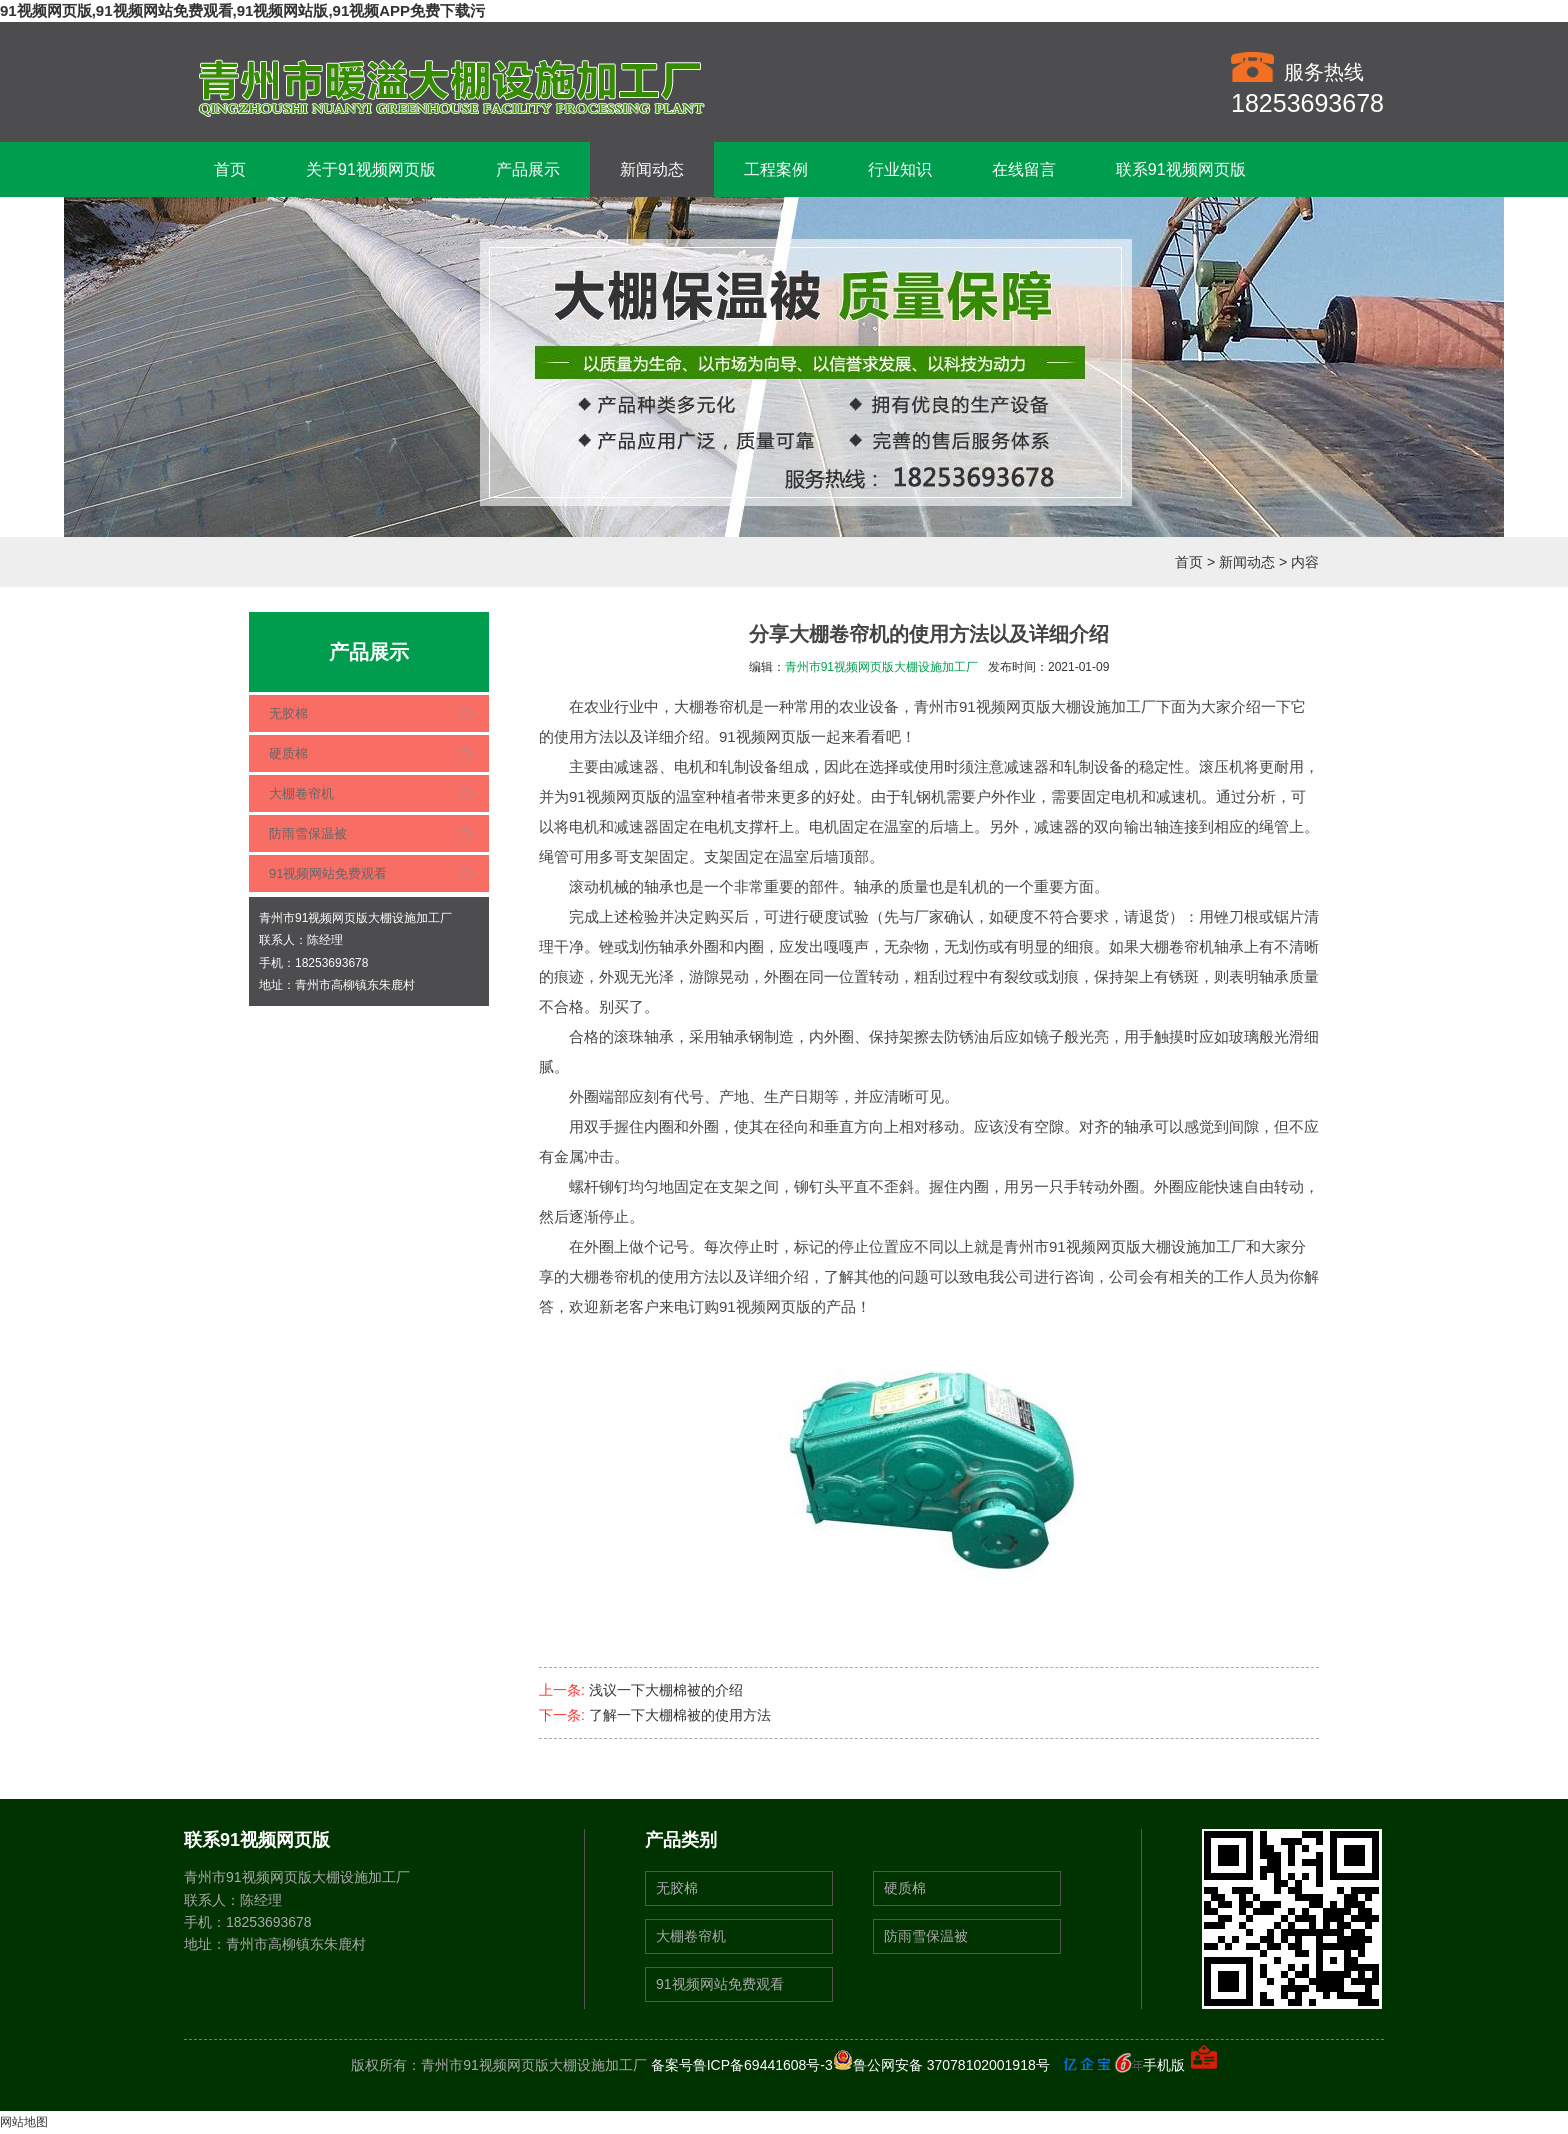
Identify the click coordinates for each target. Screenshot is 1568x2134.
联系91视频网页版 (1181, 169)
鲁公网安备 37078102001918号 (941, 2065)
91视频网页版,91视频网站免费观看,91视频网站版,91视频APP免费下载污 (242, 10)
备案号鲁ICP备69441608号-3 (742, 2065)
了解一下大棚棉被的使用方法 (680, 1715)
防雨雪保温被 (308, 833)
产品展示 (528, 169)
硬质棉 (288, 753)
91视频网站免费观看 (328, 873)
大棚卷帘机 (301, 793)
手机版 (1164, 2065)
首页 (230, 169)
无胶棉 (288, 713)
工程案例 (776, 169)
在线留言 (1024, 169)
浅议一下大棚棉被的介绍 (666, 1690)
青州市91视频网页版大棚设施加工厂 (881, 667)
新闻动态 (652, 169)
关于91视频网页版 (371, 169)
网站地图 (24, 2122)
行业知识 (900, 169)
